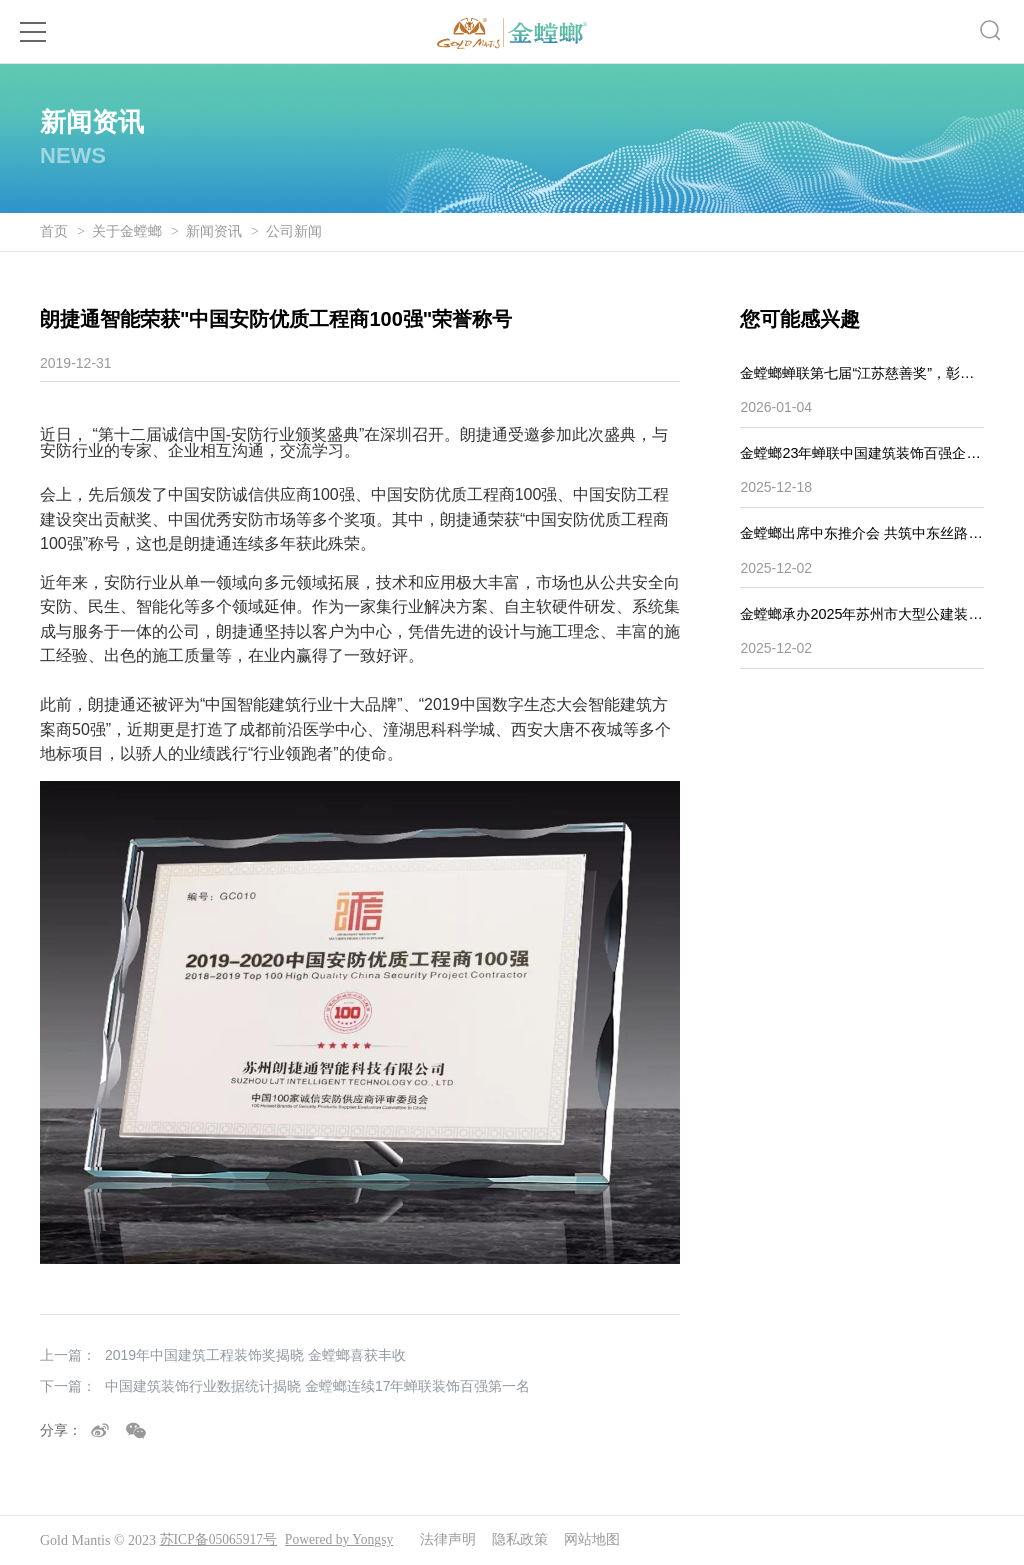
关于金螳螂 (127, 231)
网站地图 (598, 1540)
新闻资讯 (214, 231)
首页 (54, 231)
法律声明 (454, 1540)
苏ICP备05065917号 (220, 1540)
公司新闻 (294, 231)
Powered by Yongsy (343, 1540)
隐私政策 (526, 1540)
